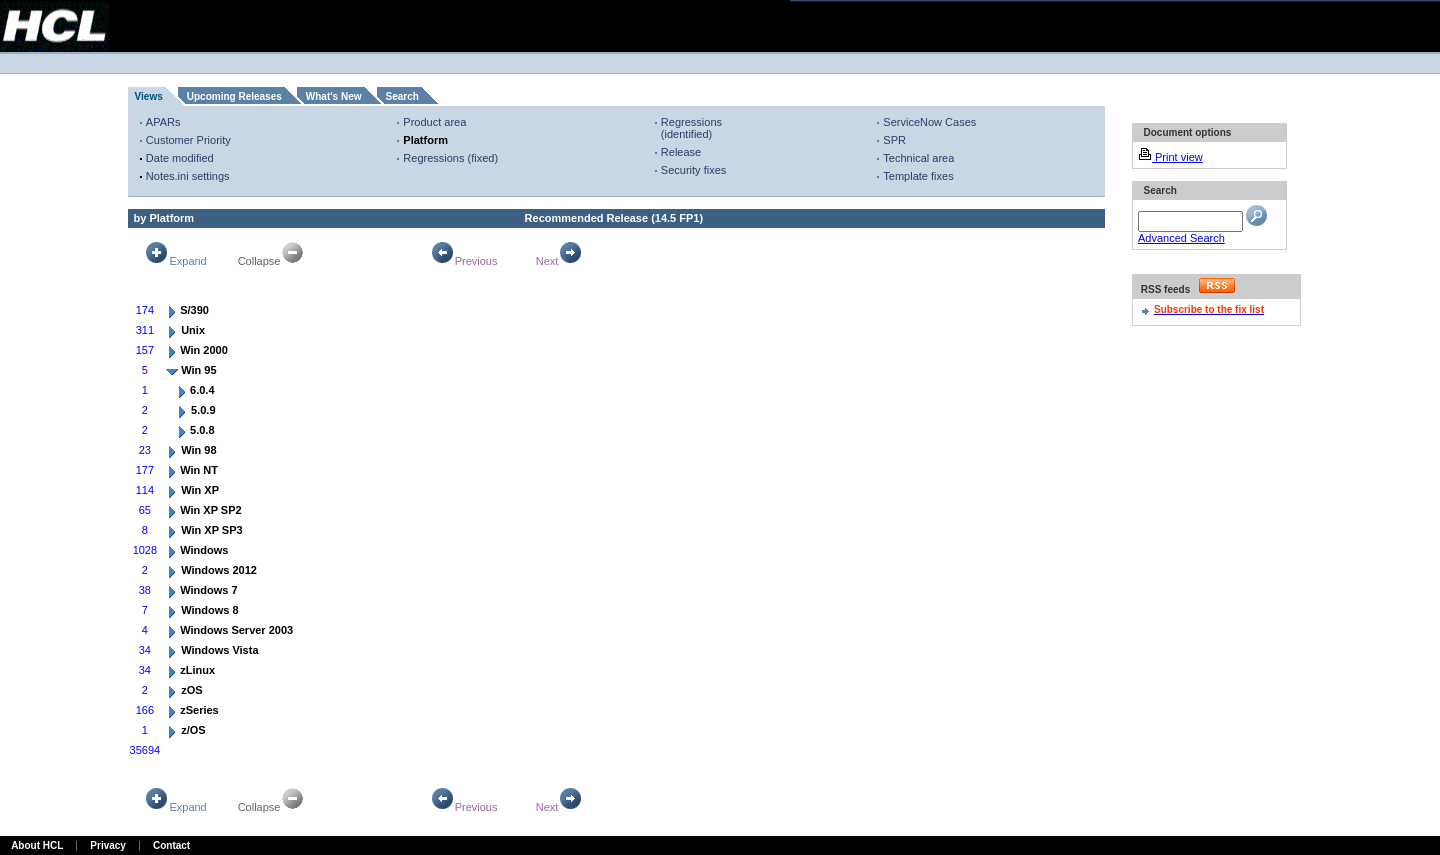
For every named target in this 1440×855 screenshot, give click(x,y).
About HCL (37, 845)
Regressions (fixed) (450, 158)
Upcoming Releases (234, 96)
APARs (163, 122)
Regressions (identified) (691, 128)
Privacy (108, 845)
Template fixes (918, 176)
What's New (334, 96)
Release (681, 152)
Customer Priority (188, 140)
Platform (425, 140)
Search (402, 96)
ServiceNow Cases (929, 122)
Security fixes (693, 170)
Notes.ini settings (188, 176)
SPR (894, 140)
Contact (171, 845)
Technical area (918, 158)
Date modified (180, 158)
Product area (434, 122)
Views (149, 96)
